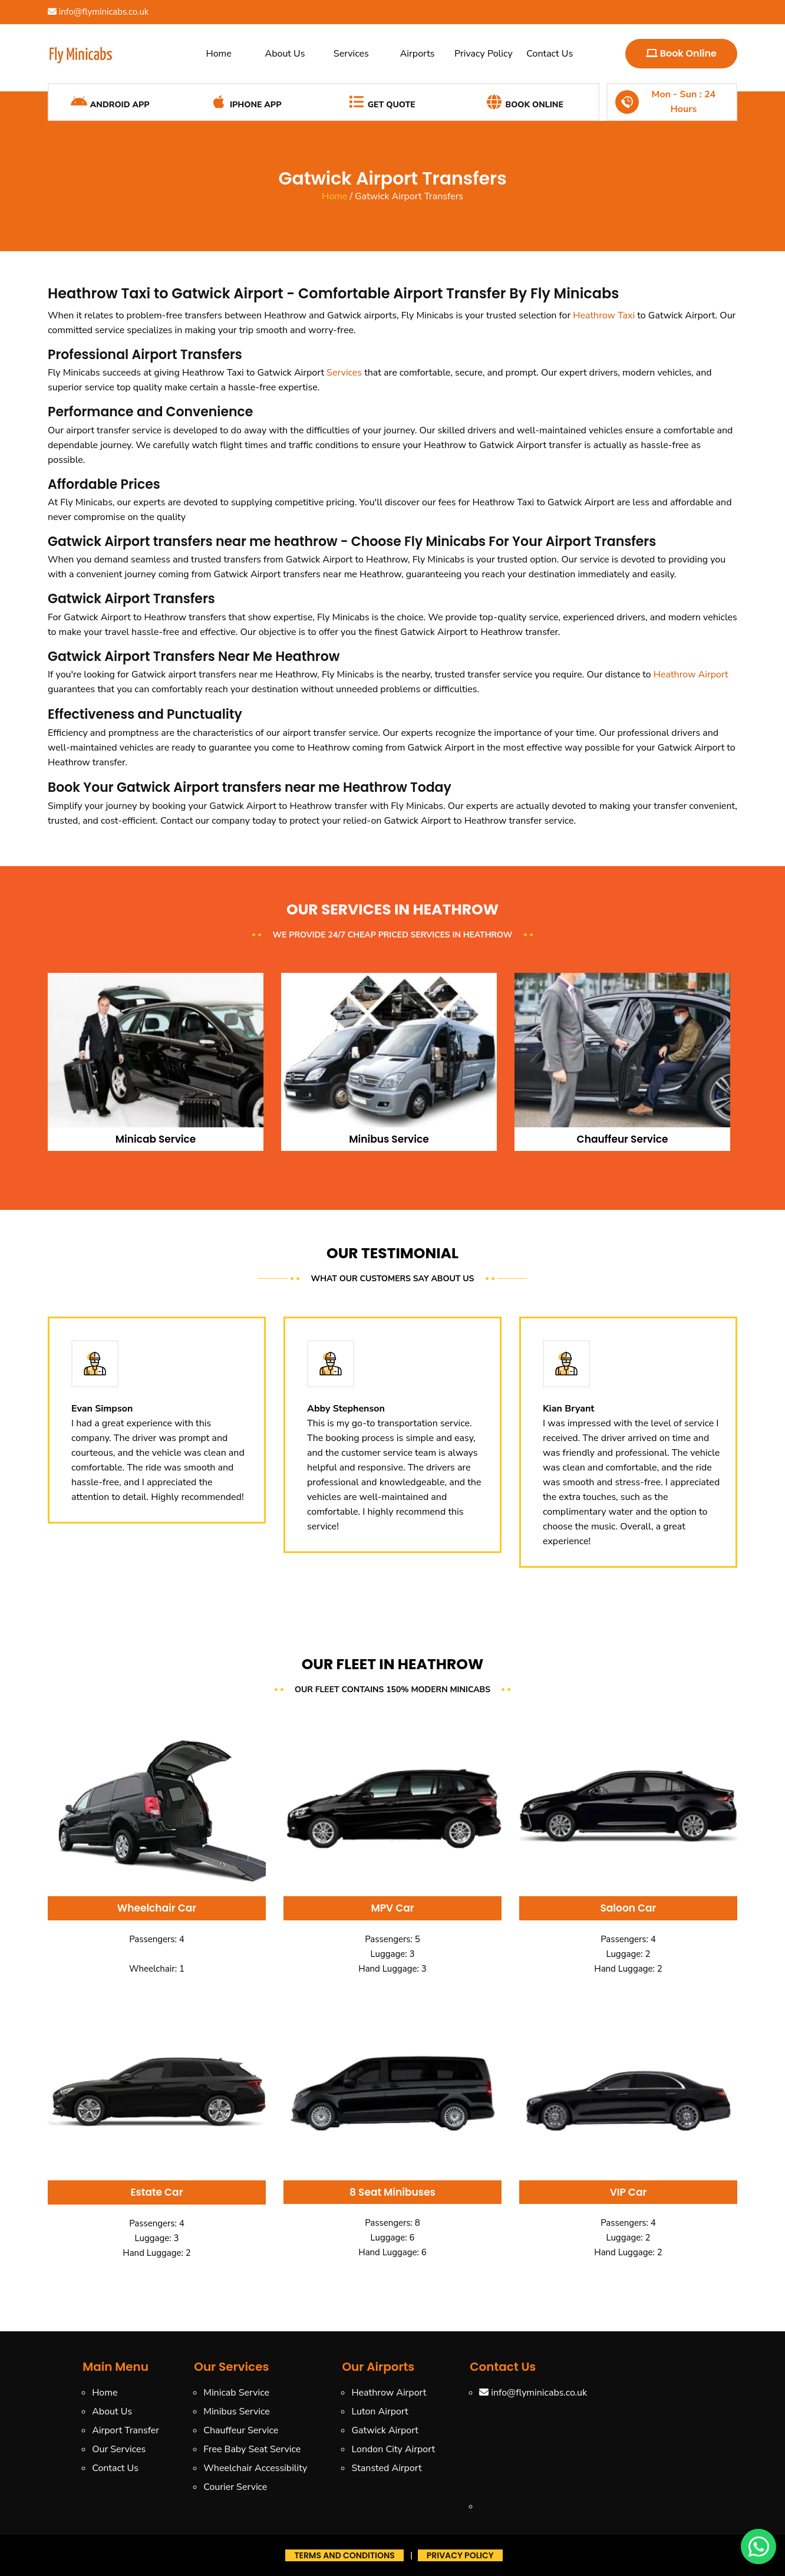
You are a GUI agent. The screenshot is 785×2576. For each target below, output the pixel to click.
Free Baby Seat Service (252, 2449)
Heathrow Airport (691, 674)
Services (351, 53)
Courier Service (235, 2486)
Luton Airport (379, 2411)
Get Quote (381, 102)
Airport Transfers (186, 355)
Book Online (681, 53)
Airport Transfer (125, 2430)
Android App (110, 102)
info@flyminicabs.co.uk (98, 12)
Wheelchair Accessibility (255, 2468)
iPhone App (245, 102)
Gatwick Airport (384, 2430)
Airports (417, 53)
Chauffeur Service (240, 2430)
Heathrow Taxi (604, 315)
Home (219, 53)
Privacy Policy (483, 53)
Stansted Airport (386, 2468)
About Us (285, 53)
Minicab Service (236, 2392)
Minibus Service (236, 2411)
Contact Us (549, 53)
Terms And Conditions (344, 2555)
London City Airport (393, 2449)
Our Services (119, 2449)
